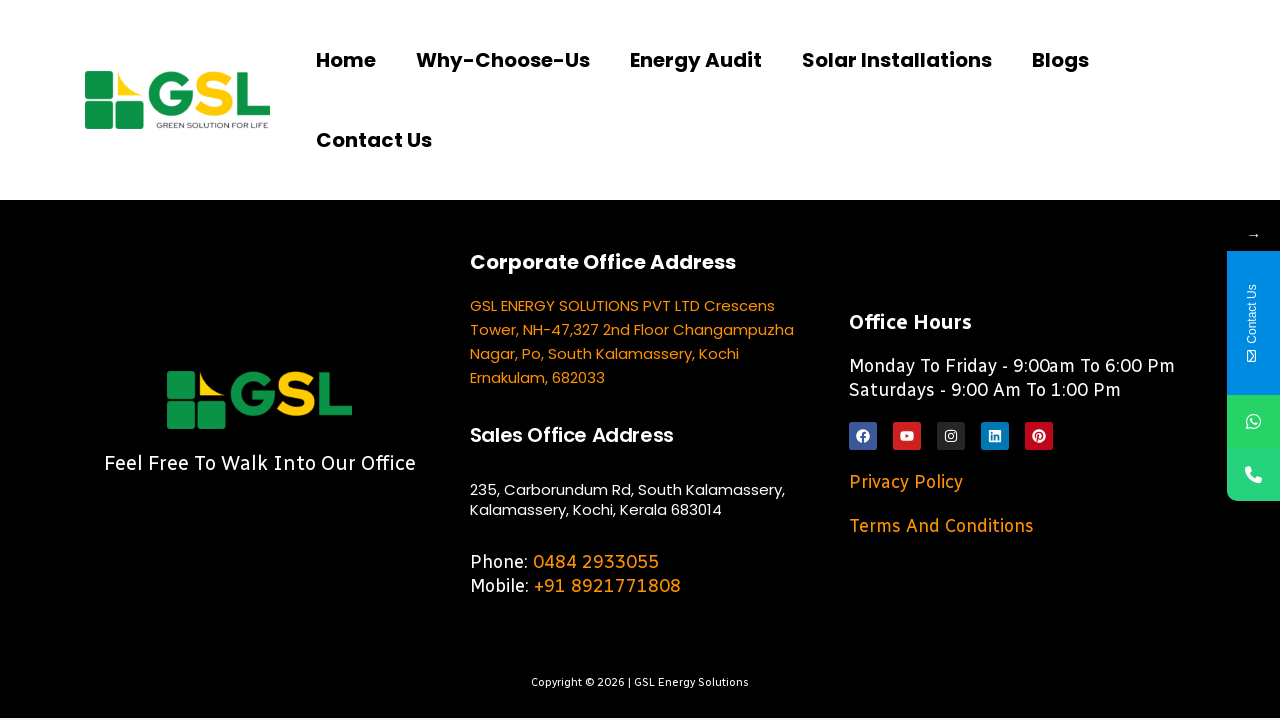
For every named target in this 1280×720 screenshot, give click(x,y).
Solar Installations (897, 60)
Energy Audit (696, 60)
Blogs (1060, 60)
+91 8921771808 (607, 586)
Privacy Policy (906, 482)
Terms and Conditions (941, 526)
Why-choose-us (503, 60)
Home (346, 60)
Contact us (374, 140)
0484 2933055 (596, 562)
